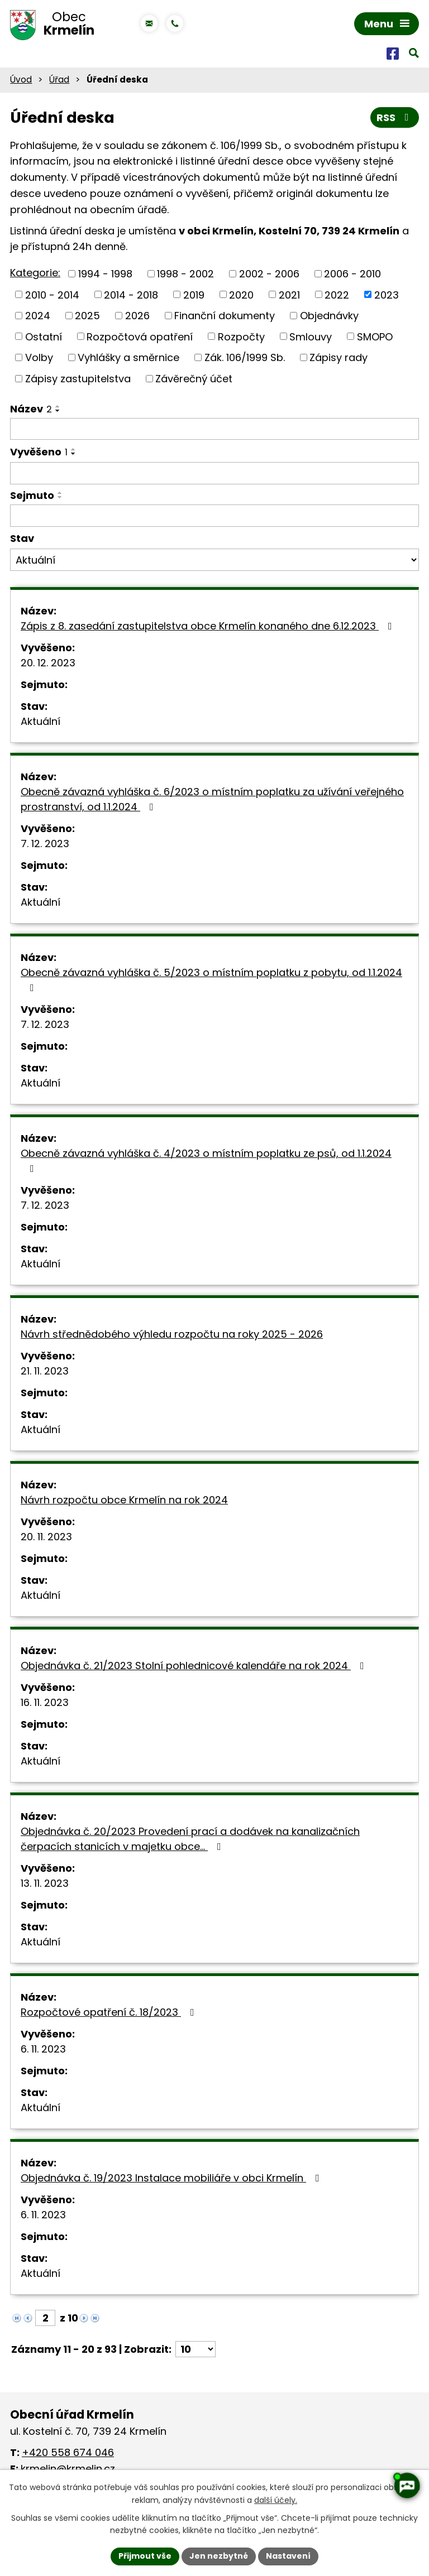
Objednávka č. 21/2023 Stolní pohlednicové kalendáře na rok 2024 (195, 1666)
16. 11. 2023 (45, 1702)
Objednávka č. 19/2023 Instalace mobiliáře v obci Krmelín (172, 2178)
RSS (394, 117)
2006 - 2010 (352, 274)
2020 (241, 294)
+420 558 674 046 (68, 2452)
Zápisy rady (338, 357)
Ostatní (43, 336)
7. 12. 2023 (45, 843)
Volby (39, 357)
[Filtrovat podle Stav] (214, 560)
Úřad (59, 79)
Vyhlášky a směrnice (128, 357)
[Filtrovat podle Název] (214, 429)
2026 (137, 316)
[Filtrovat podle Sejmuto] (214, 515)
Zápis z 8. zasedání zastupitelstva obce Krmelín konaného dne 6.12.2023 (209, 626)
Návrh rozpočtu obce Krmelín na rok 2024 (124, 1500)
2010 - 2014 (52, 294)
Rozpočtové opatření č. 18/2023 (110, 2012)
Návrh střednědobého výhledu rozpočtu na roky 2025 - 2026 (172, 1334)
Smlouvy (310, 336)
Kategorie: (35, 273)
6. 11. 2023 (43, 2049)
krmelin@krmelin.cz (68, 2469)
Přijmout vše (144, 2555)
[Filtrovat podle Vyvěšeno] (214, 473)
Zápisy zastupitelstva (78, 379)
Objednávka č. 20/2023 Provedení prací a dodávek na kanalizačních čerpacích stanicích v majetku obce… (190, 1838)
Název (31, 409)
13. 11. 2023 (45, 1883)
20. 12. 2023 (48, 663)
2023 (386, 294)
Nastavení (288, 2555)
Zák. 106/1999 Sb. (244, 357)
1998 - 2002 (185, 274)
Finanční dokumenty (224, 316)
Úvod (21, 79)
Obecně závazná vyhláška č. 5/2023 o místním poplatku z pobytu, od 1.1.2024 (211, 979)
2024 (37, 316)
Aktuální (40, 721)
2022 (337, 294)
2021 (289, 294)
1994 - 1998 (105, 274)
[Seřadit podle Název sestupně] (58, 410)
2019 (193, 294)
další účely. (275, 2500)
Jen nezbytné (218, 2555)
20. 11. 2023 (46, 1537)
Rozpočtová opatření (140, 336)
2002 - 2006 (269, 274)
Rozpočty (241, 336)
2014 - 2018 (131, 294)
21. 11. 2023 (45, 1371)
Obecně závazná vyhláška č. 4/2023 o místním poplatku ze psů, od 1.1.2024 (206, 1160)
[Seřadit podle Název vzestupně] (58, 406)
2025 (87, 316)
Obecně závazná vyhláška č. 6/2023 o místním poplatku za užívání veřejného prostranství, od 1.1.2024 (212, 799)
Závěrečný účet (193, 379)
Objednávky (329, 316)
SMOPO (375, 336)
